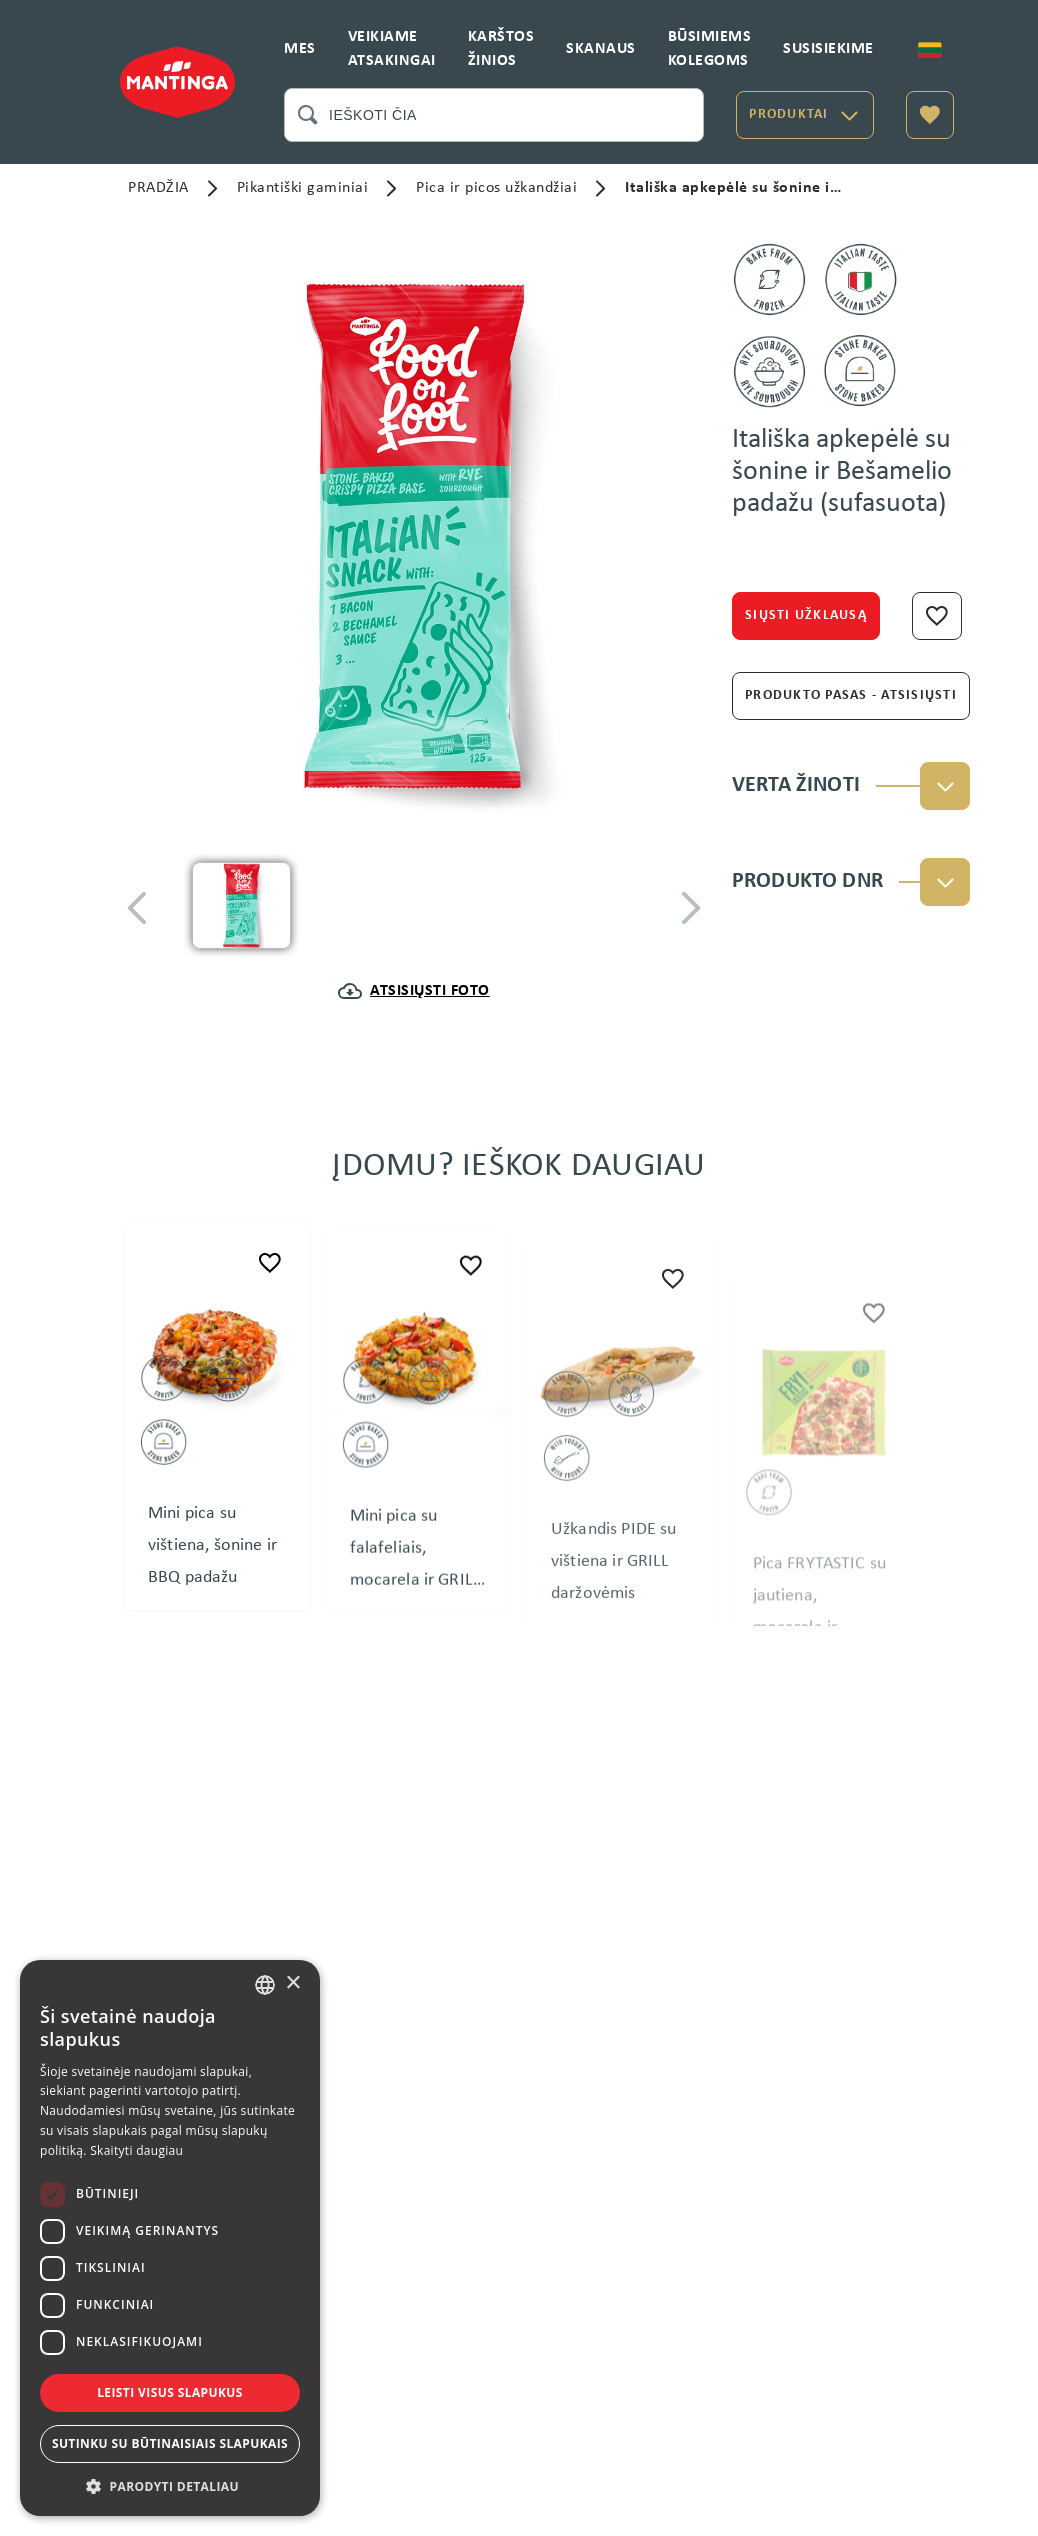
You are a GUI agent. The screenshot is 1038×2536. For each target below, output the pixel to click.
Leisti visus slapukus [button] (170, 2392)
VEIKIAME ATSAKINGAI (392, 49)
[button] (170, 2486)
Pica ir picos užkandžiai (496, 188)
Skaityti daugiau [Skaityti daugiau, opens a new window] (136, 2150)
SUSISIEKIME (828, 49)
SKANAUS (601, 49)
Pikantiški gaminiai (303, 188)
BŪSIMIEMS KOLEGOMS (710, 49)
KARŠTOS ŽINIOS (501, 49)
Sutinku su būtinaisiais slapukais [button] (170, 2443)
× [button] (292, 1983)
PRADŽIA (158, 188)
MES (300, 49)
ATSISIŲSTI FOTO (430, 991)
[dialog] (170, 2238)
